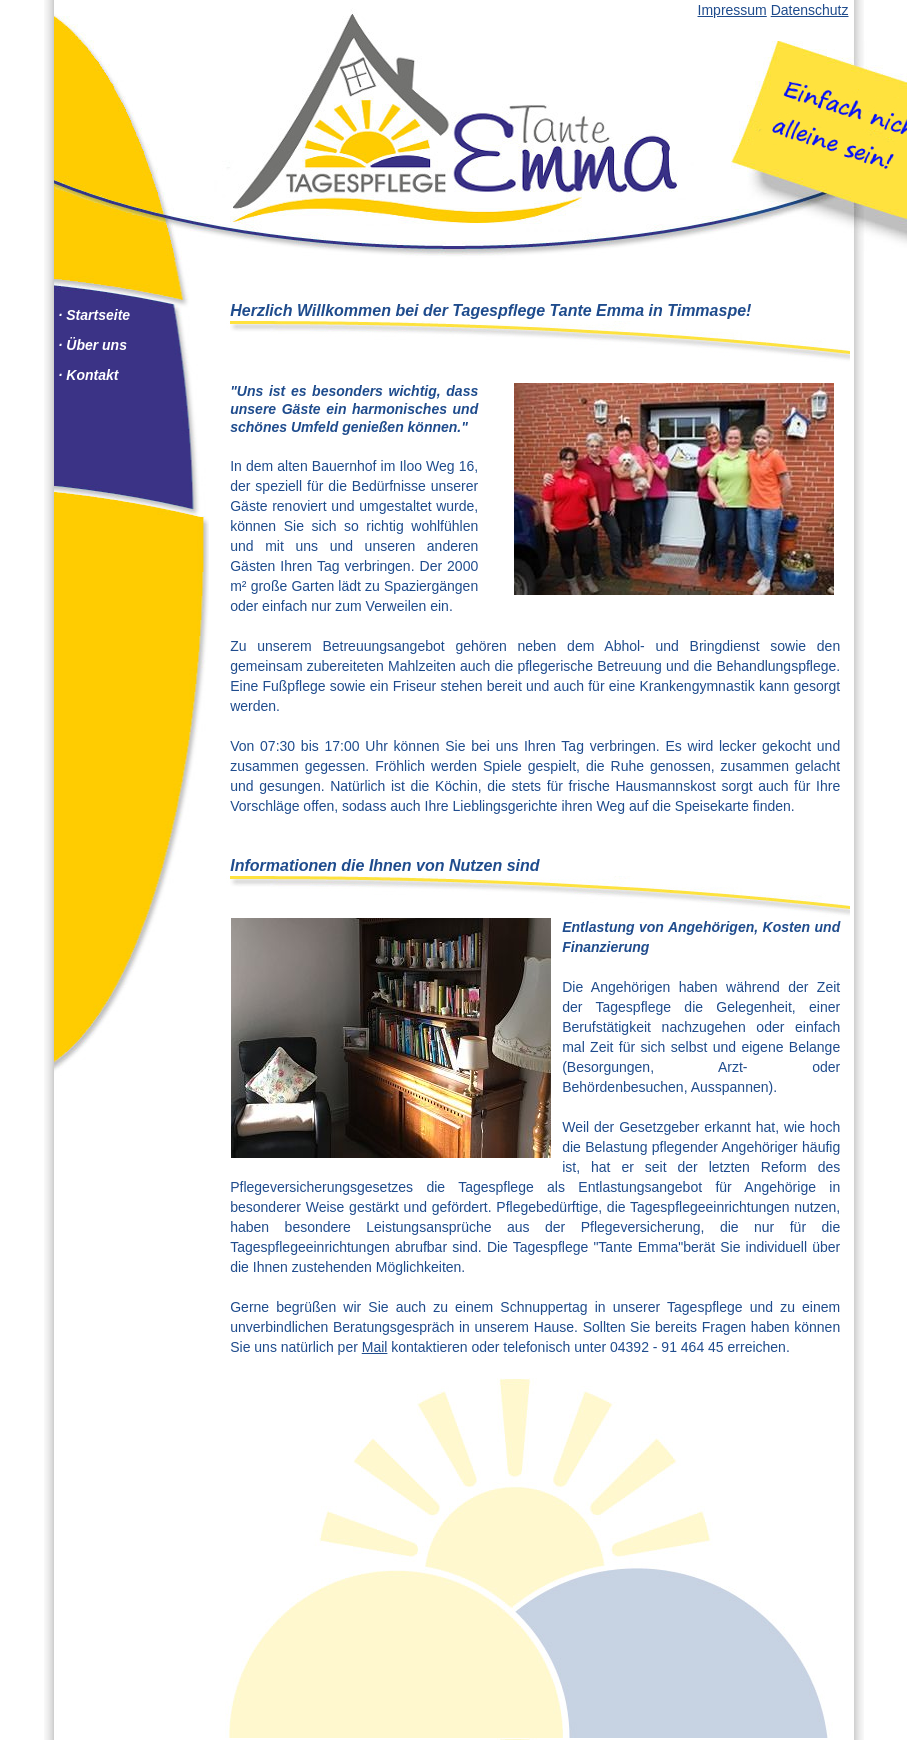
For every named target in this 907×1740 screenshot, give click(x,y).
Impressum (732, 10)
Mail (375, 1347)
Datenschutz (810, 10)
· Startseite (95, 315)
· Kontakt (89, 375)
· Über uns (93, 345)
